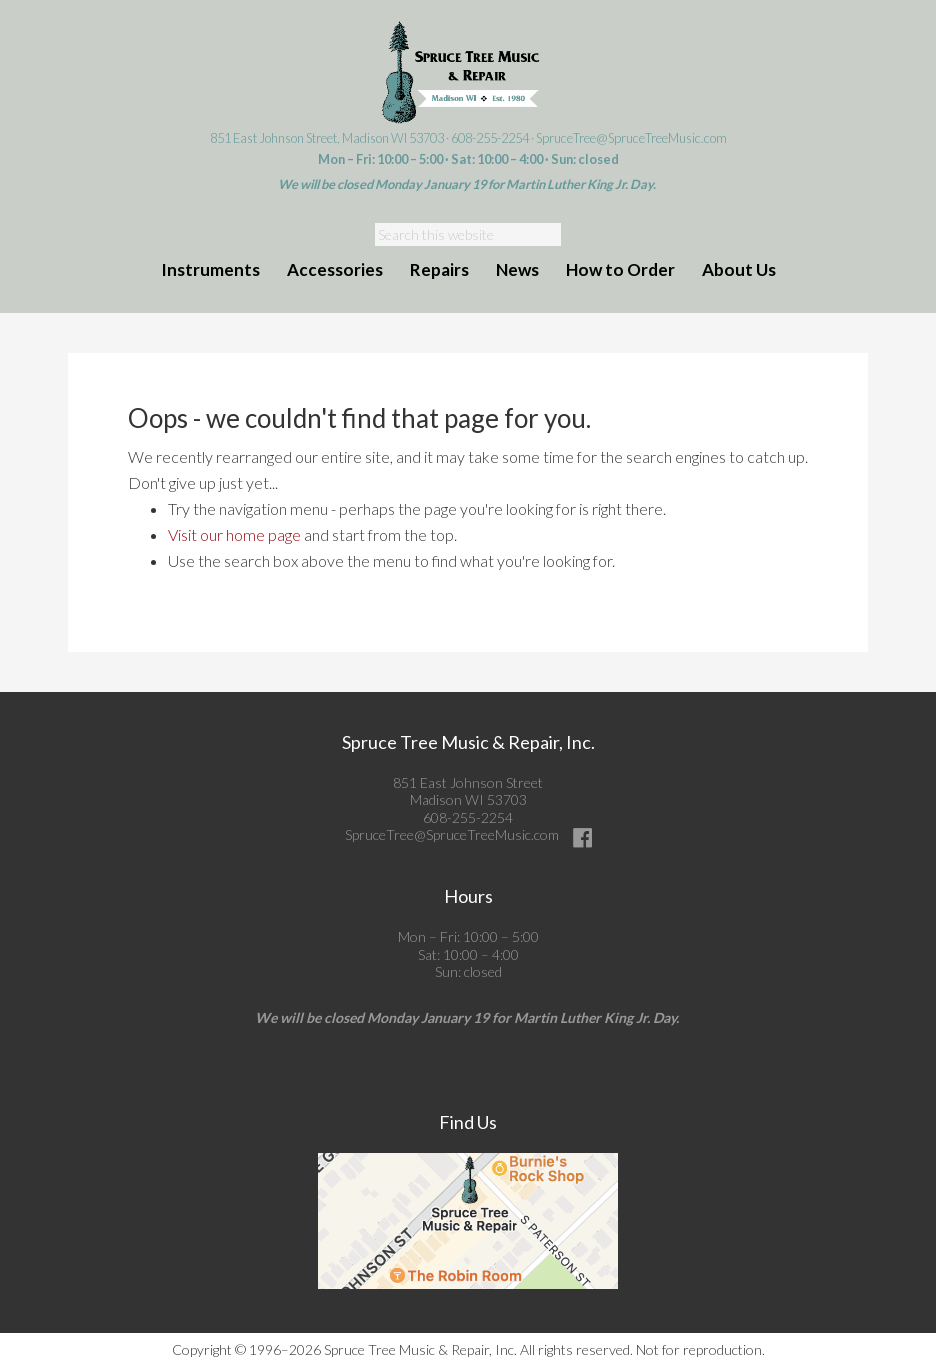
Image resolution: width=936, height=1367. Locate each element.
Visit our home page (234, 534)
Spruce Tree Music (468, 73)
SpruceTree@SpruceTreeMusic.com (631, 138)
